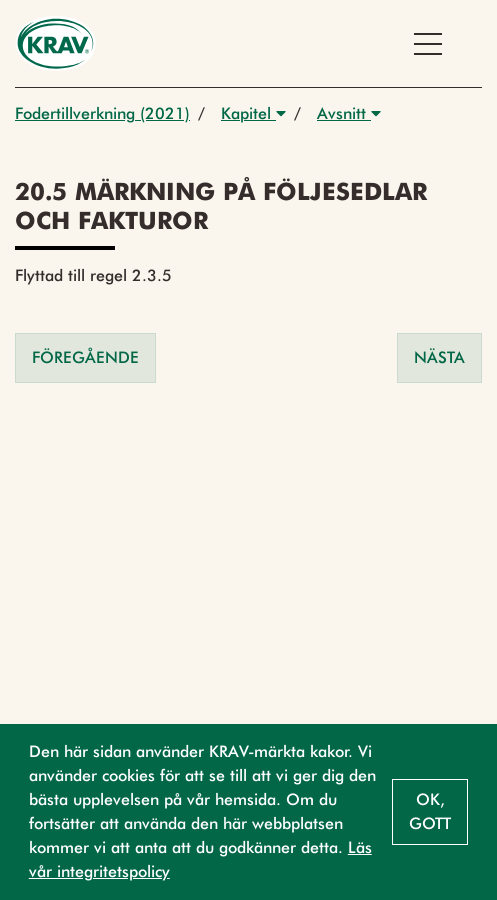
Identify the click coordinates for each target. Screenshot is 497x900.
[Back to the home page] (55, 43)
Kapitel (253, 113)
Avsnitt (349, 113)
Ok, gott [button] (430, 811)
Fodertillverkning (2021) (102, 113)
